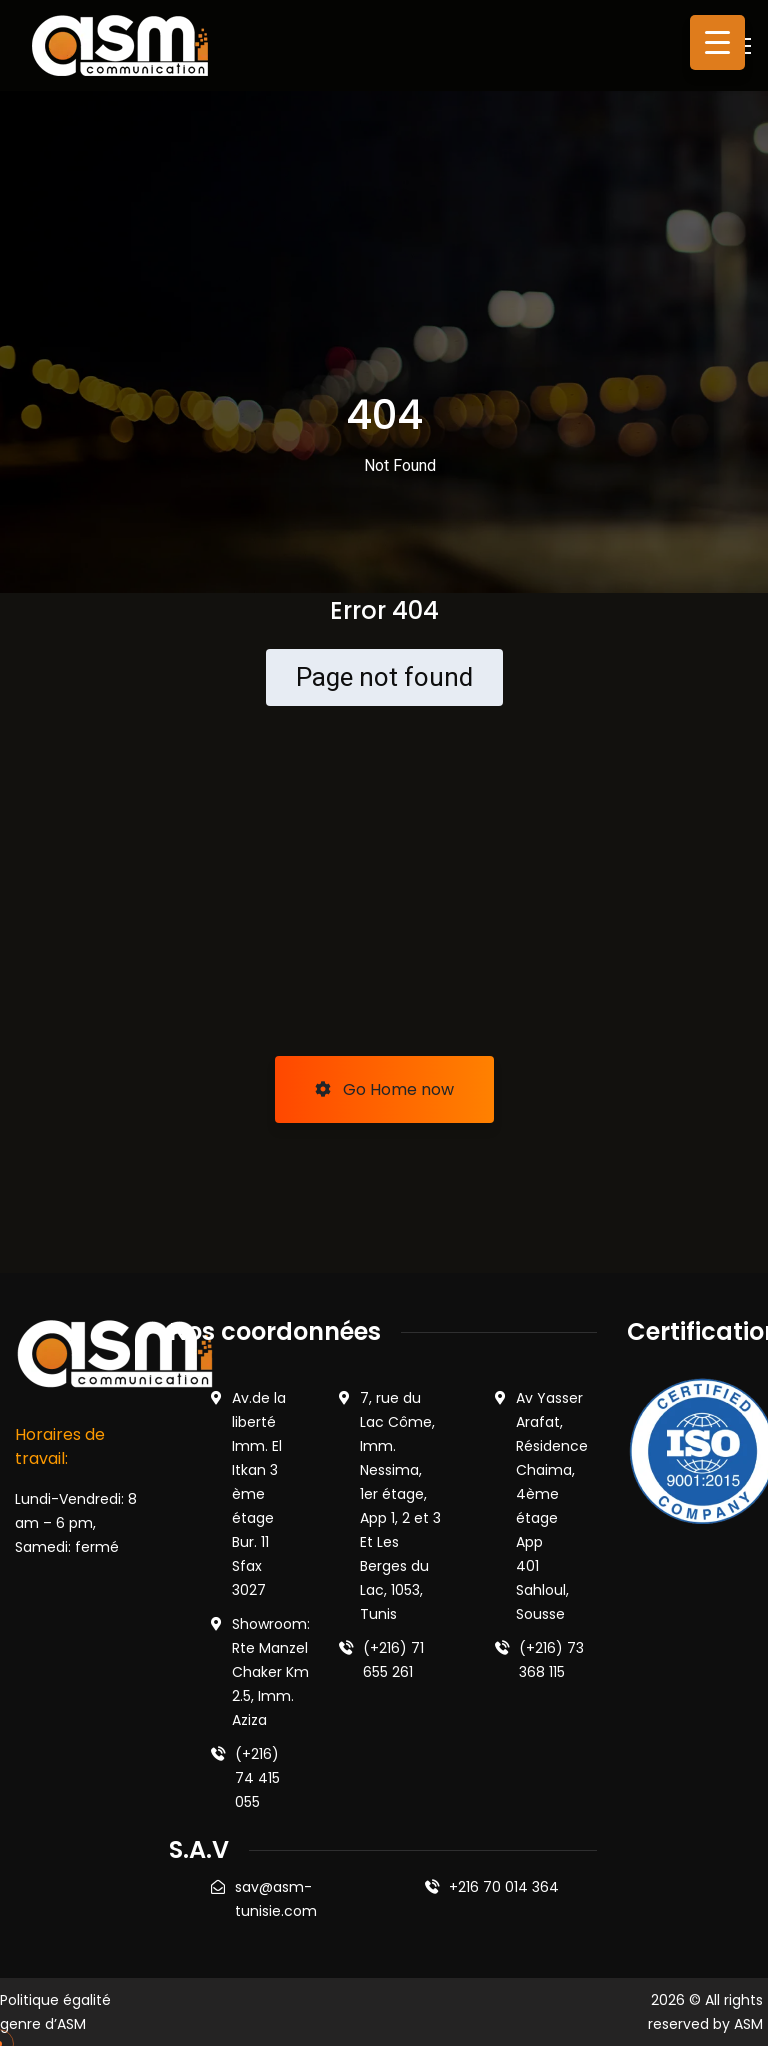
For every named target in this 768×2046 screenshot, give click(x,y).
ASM (748, 2024)
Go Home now (384, 1089)
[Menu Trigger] (717, 42)
